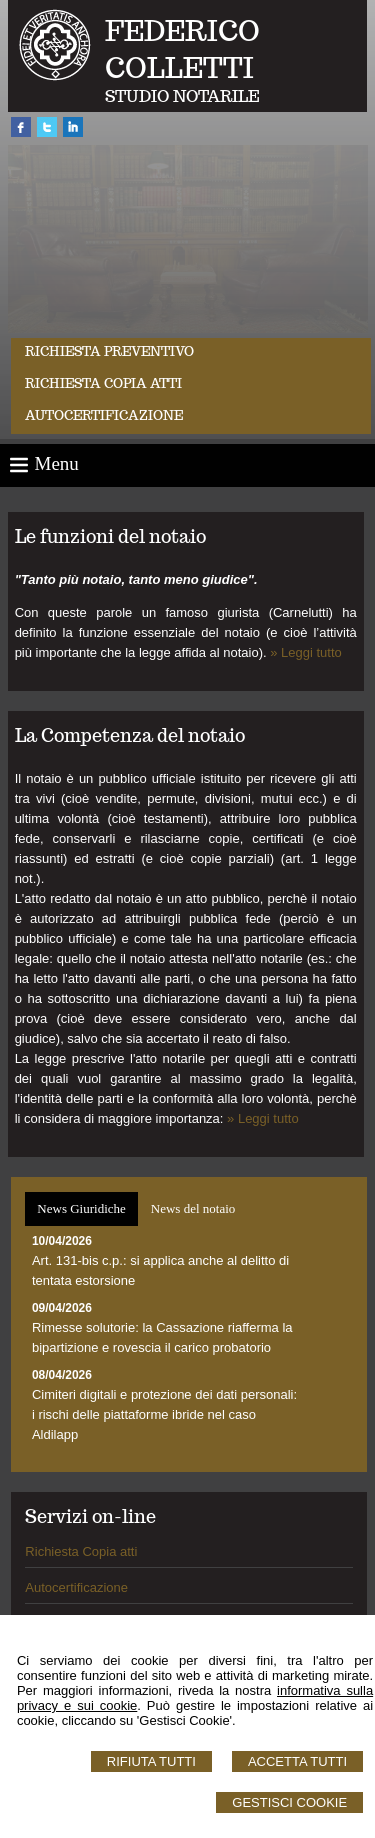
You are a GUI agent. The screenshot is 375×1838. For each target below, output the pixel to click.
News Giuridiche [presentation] (81, 1208)
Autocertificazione (104, 415)
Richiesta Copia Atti (103, 383)
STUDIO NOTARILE (182, 96)
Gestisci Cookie (289, 1802)
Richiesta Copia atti (81, 1551)
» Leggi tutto (306, 652)
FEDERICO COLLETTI (182, 49)
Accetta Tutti (297, 1761)
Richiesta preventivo (109, 351)
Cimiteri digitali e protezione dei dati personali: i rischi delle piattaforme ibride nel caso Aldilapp (164, 1414)
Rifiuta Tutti (151, 1761)
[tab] (81, 1209)
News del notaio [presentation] (193, 1208)
